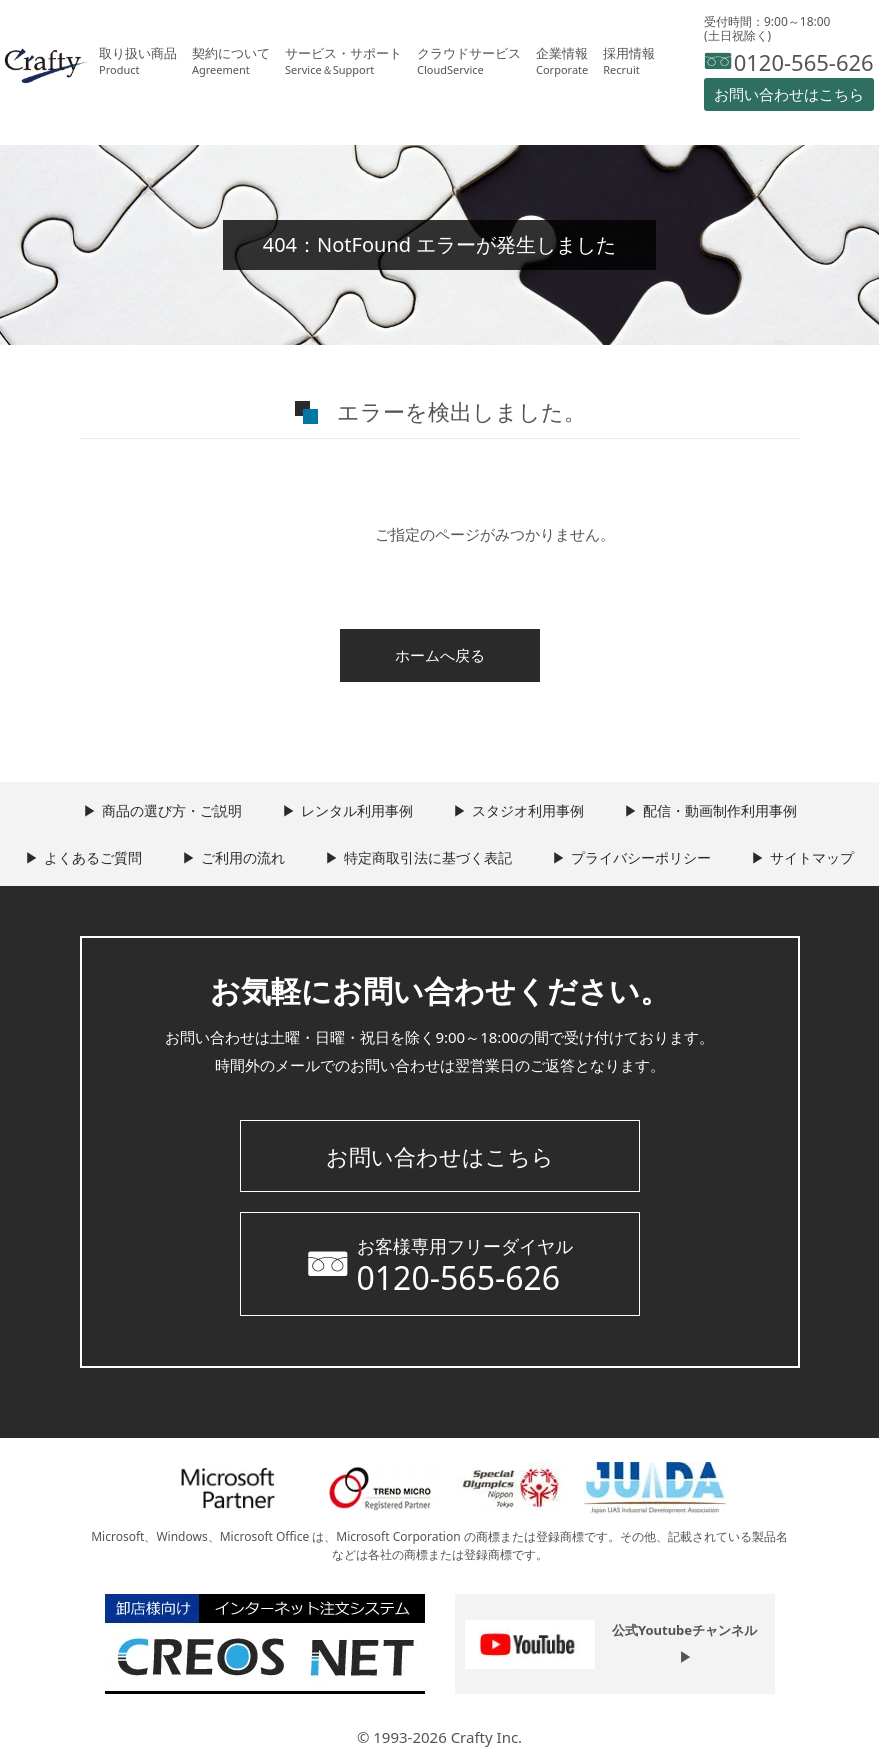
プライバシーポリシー (641, 857)
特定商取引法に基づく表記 (428, 857)
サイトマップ (812, 857)
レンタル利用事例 (357, 810)
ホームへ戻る (440, 655)
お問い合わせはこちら (440, 1156)
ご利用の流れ (243, 857)
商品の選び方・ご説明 (172, 810)
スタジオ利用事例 (528, 810)
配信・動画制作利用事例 (720, 810)
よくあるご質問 (93, 857)
